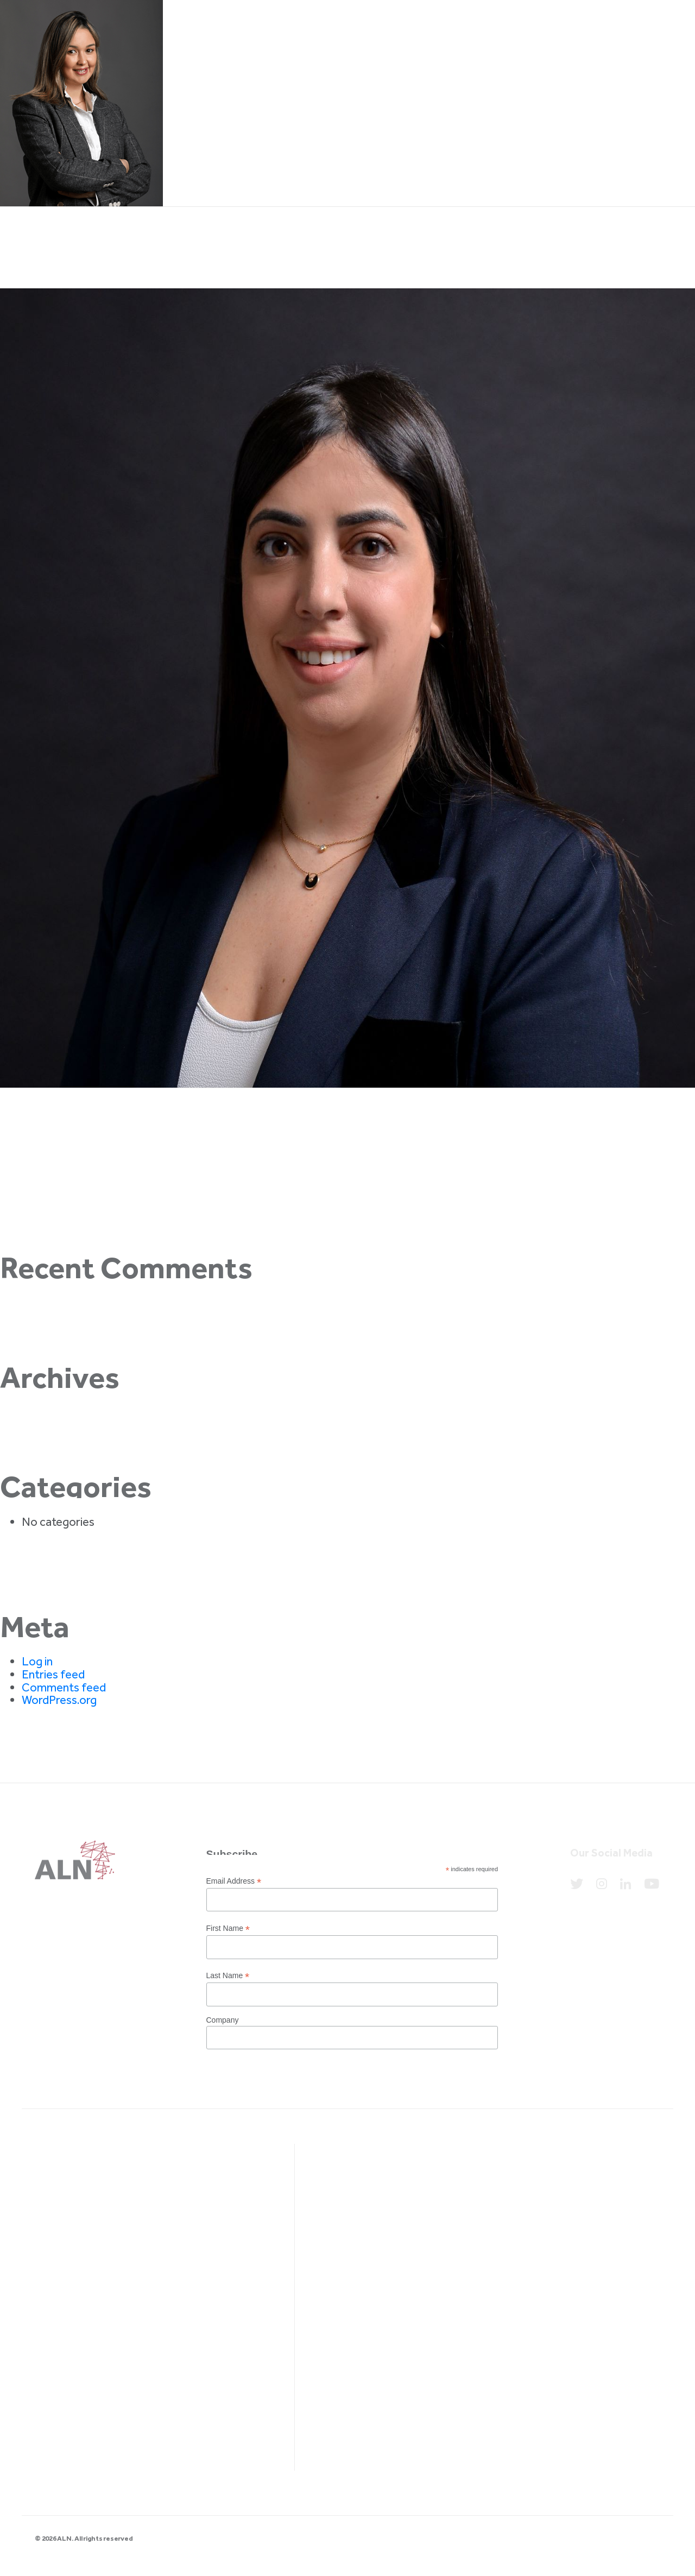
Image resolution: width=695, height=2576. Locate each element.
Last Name (228, 1976)
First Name (228, 1928)
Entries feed (53, 1674)
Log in (37, 1661)
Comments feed (64, 1687)
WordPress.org (59, 1700)
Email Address (234, 1881)
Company (222, 2020)
